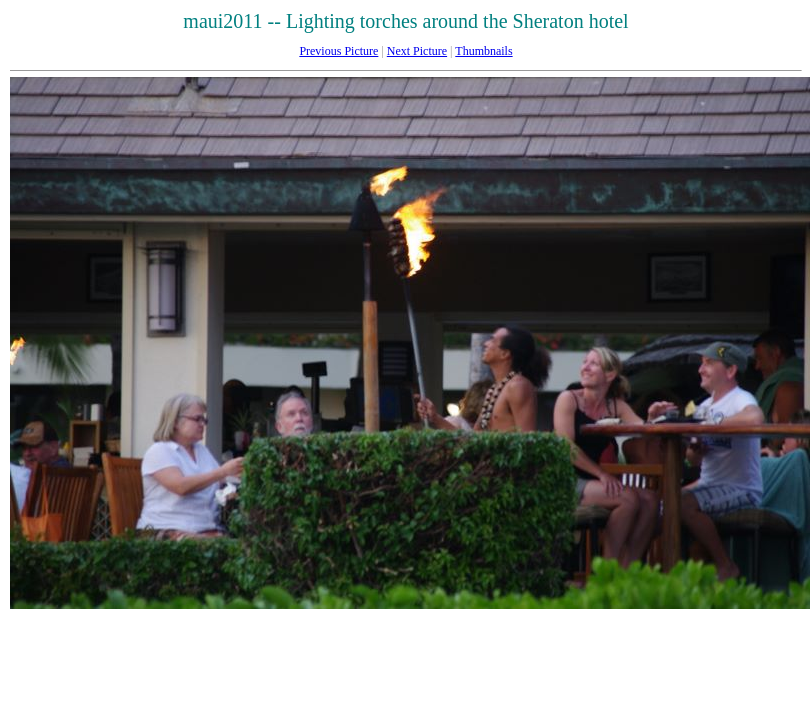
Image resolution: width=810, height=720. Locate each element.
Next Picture (417, 51)
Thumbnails (483, 51)
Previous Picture (338, 51)
